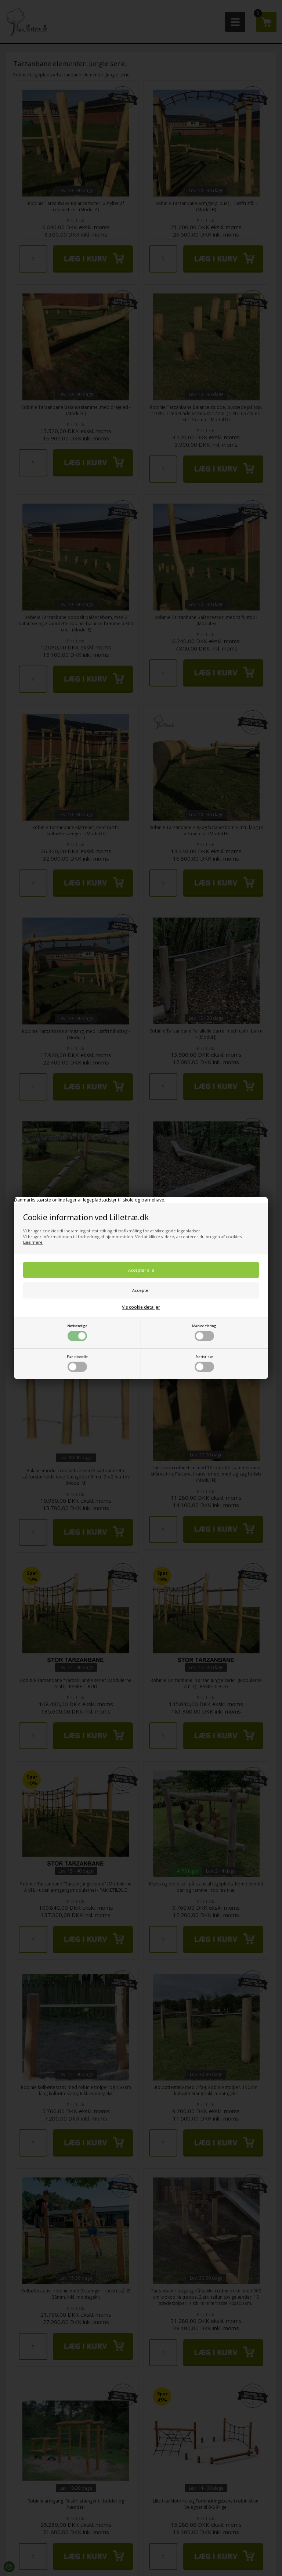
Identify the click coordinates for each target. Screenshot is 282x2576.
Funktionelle (77, 1363)
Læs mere (33, 1242)
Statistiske (204, 1363)
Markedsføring (204, 1332)
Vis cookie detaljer (141, 1307)
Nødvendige (77, 1332)
